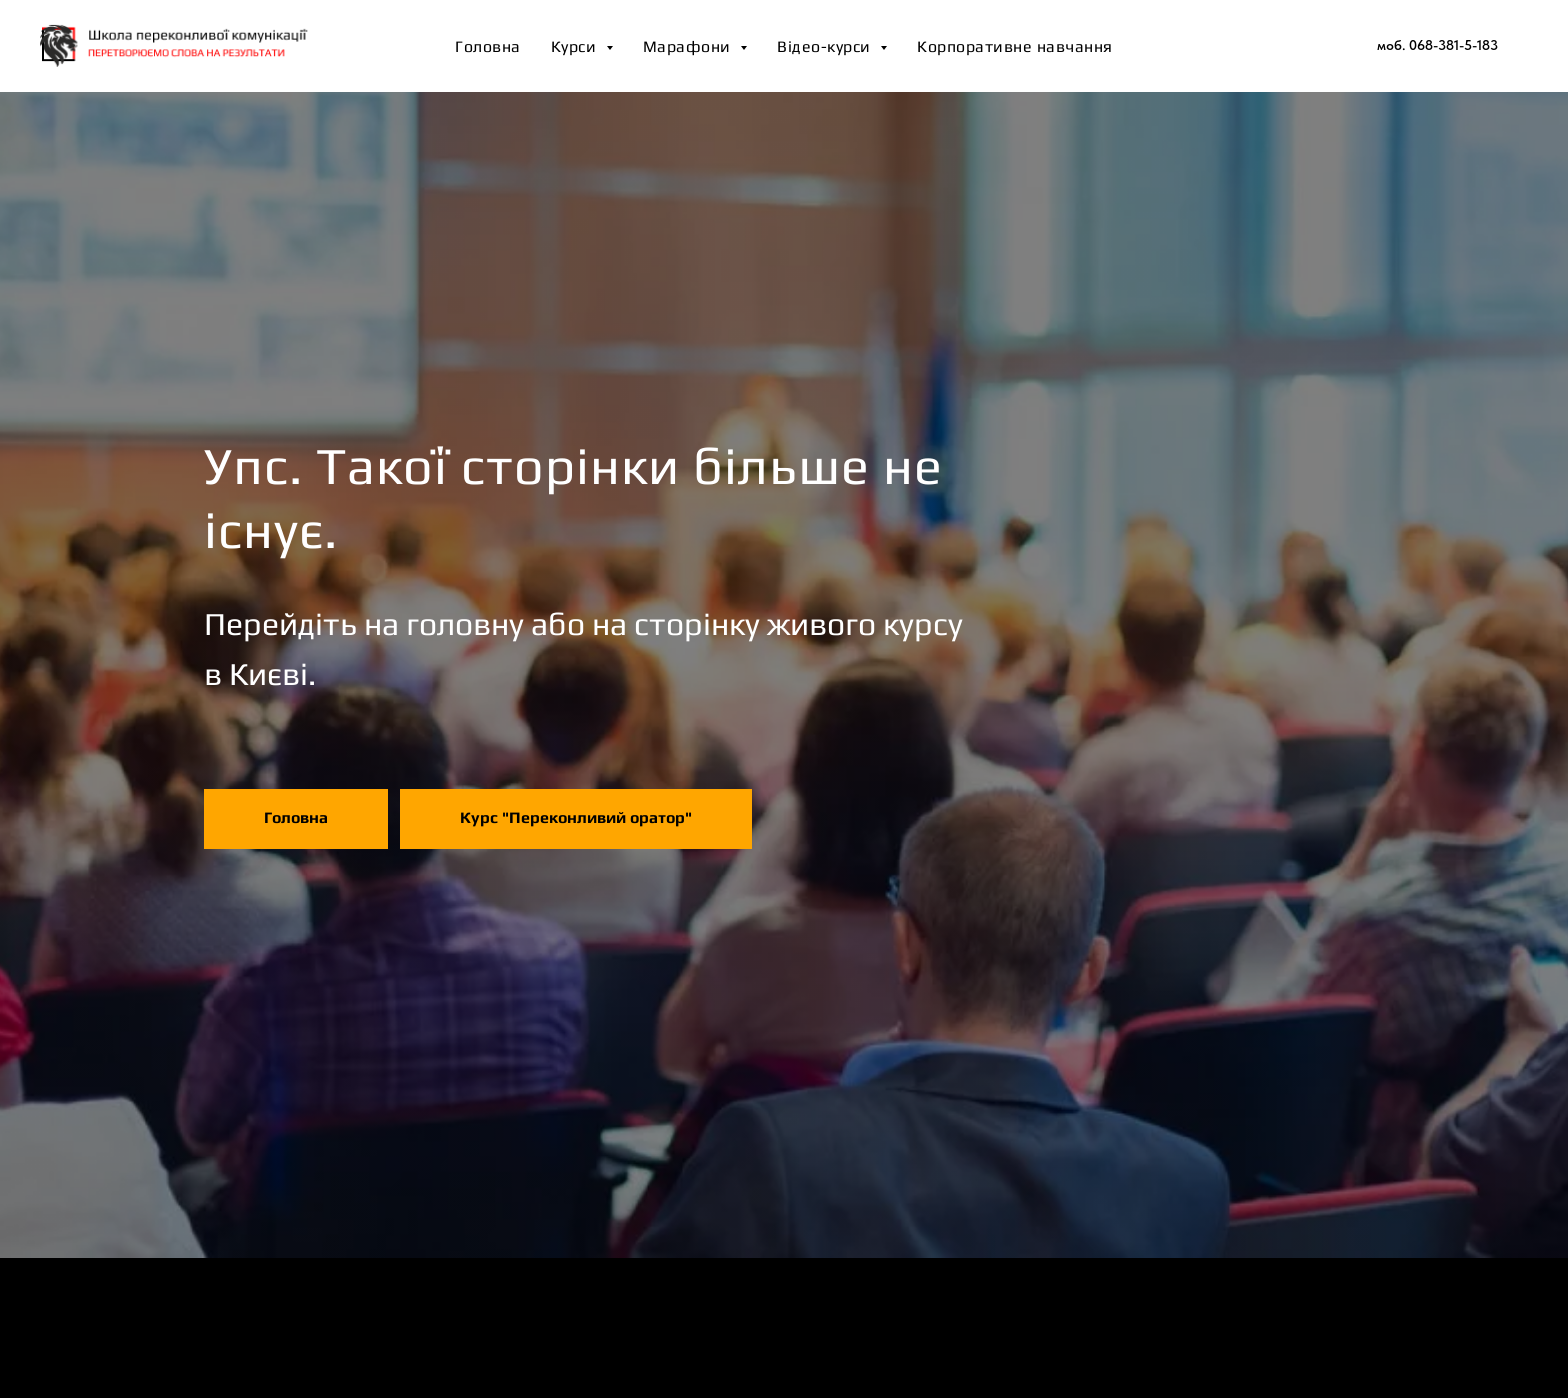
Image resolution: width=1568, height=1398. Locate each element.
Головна (488, 46)
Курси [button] (576, 46)
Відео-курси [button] (826, 46)
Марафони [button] (689, 46)
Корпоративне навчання (1015, 46)
